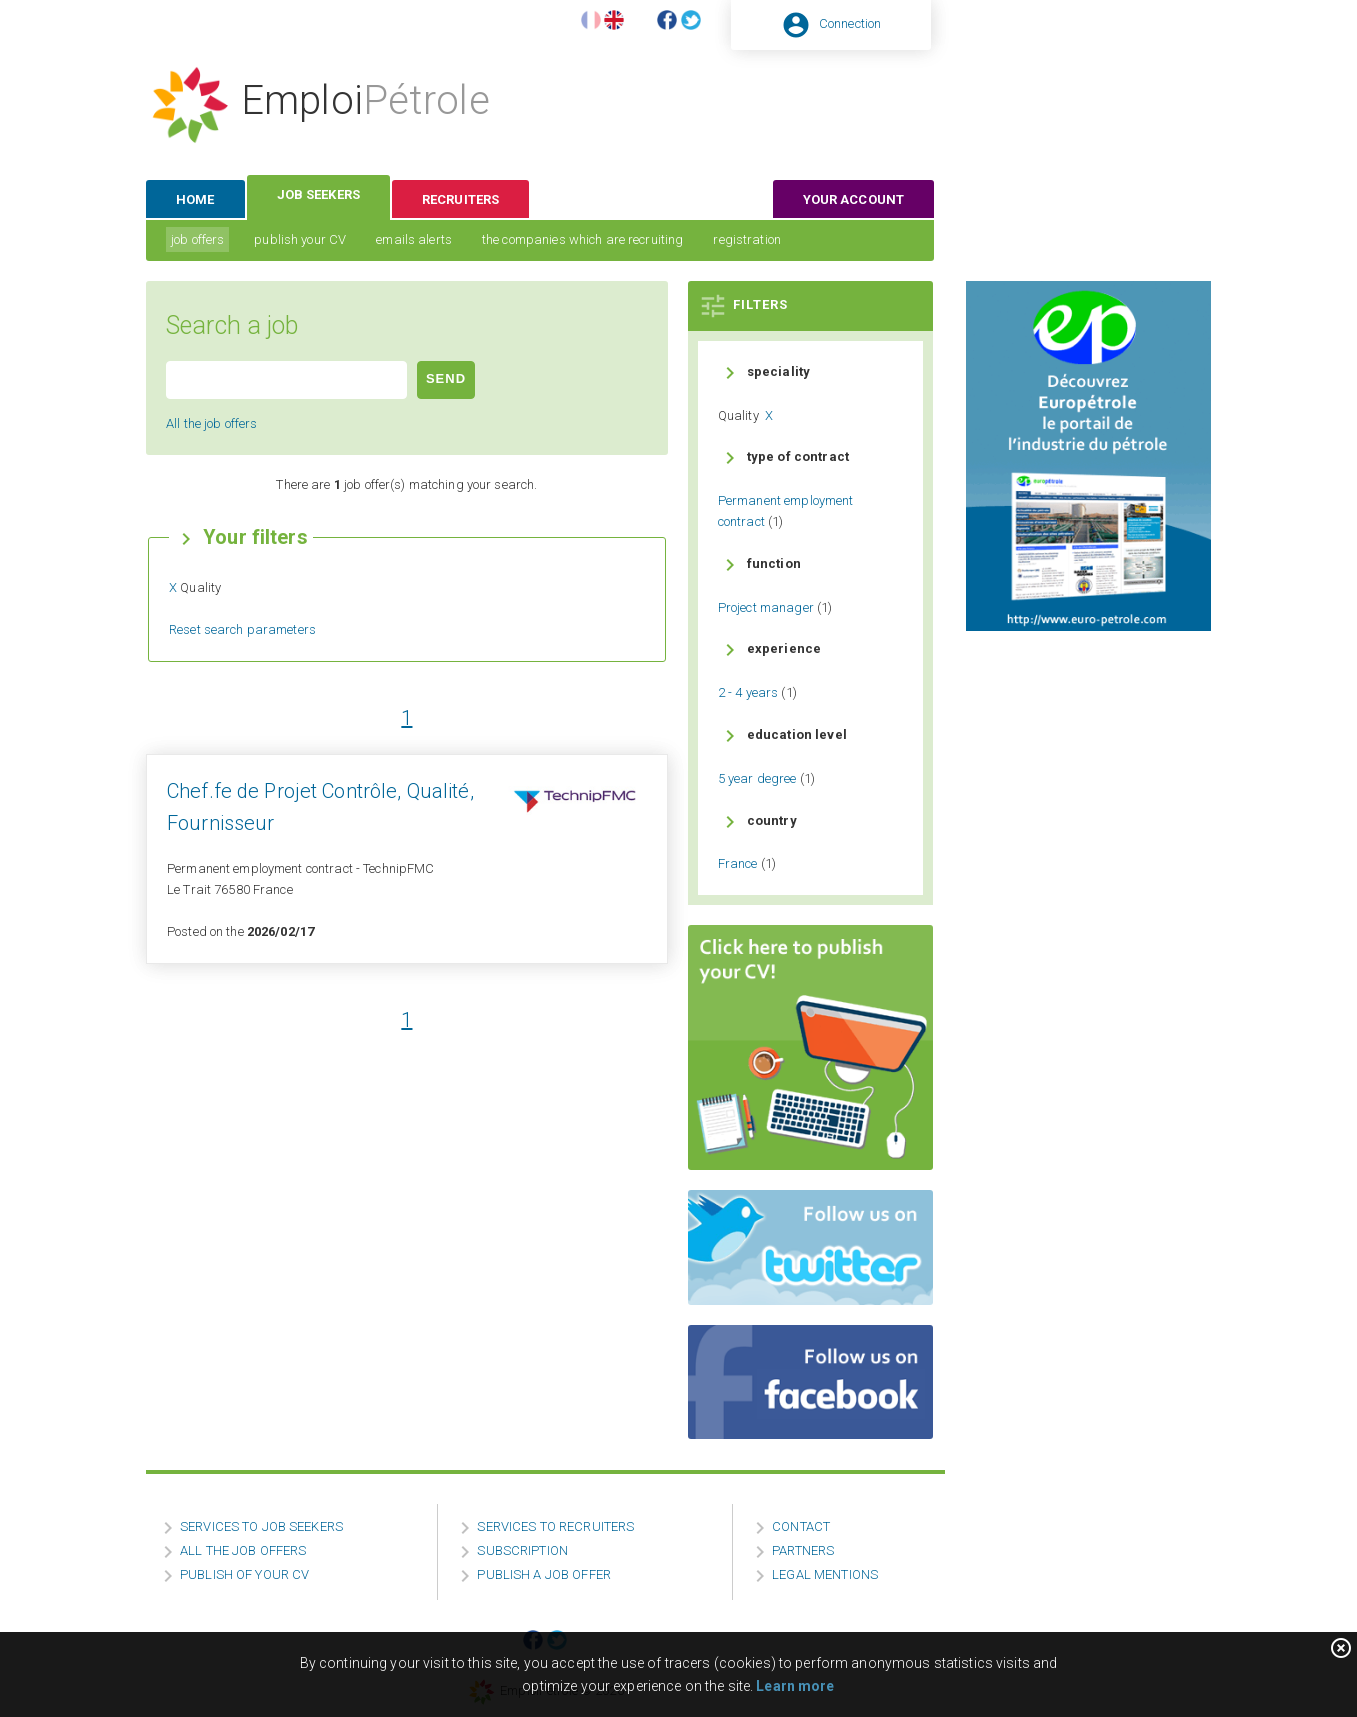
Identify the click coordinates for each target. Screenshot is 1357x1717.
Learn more (795, 1686)
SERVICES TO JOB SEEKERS (261, 1526)
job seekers (318, 194)
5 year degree (757, 778)
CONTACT (801, 1526)
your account (854, 199)
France (738, 863)
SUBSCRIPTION (522, 1550)
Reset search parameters (242, 629)
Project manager (766, 607)
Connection (850, 23)
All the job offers (211, 423)
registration (747, 239)
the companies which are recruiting (582, 239)
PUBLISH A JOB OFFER (543, 1574)
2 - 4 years (748, 692)
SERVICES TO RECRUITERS (555, 1526)
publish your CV (300, 239)
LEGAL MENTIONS (825, 1574)
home (195, 199)
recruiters (460, 199)
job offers (197, 239)
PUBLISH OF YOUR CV (244, 1574)
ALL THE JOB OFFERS (243, 1550)
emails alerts (414, 239)
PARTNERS (803, 1550)
